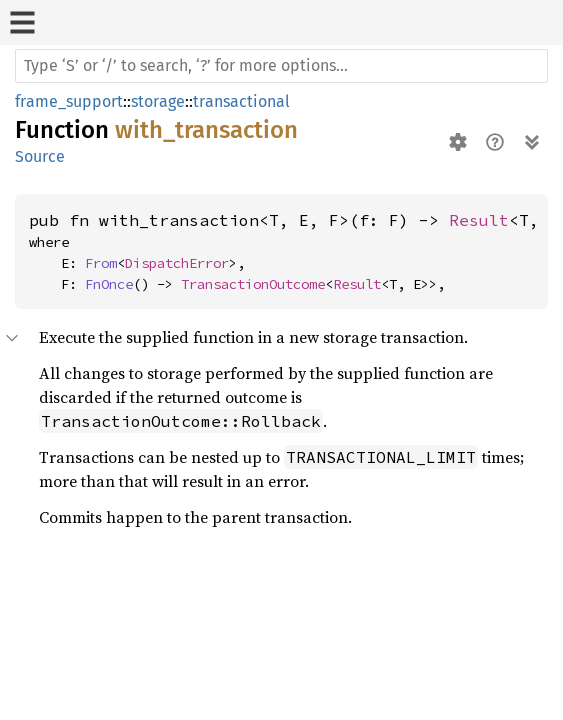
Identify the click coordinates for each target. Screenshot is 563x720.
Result (479, 220)
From (101, 263)
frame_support (69, 101)
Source (40, 156)
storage (158, 101)
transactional (241, 101)
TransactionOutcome (253, 284)
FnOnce (109, 284)
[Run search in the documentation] (281, 66)
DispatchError (177, 263)
